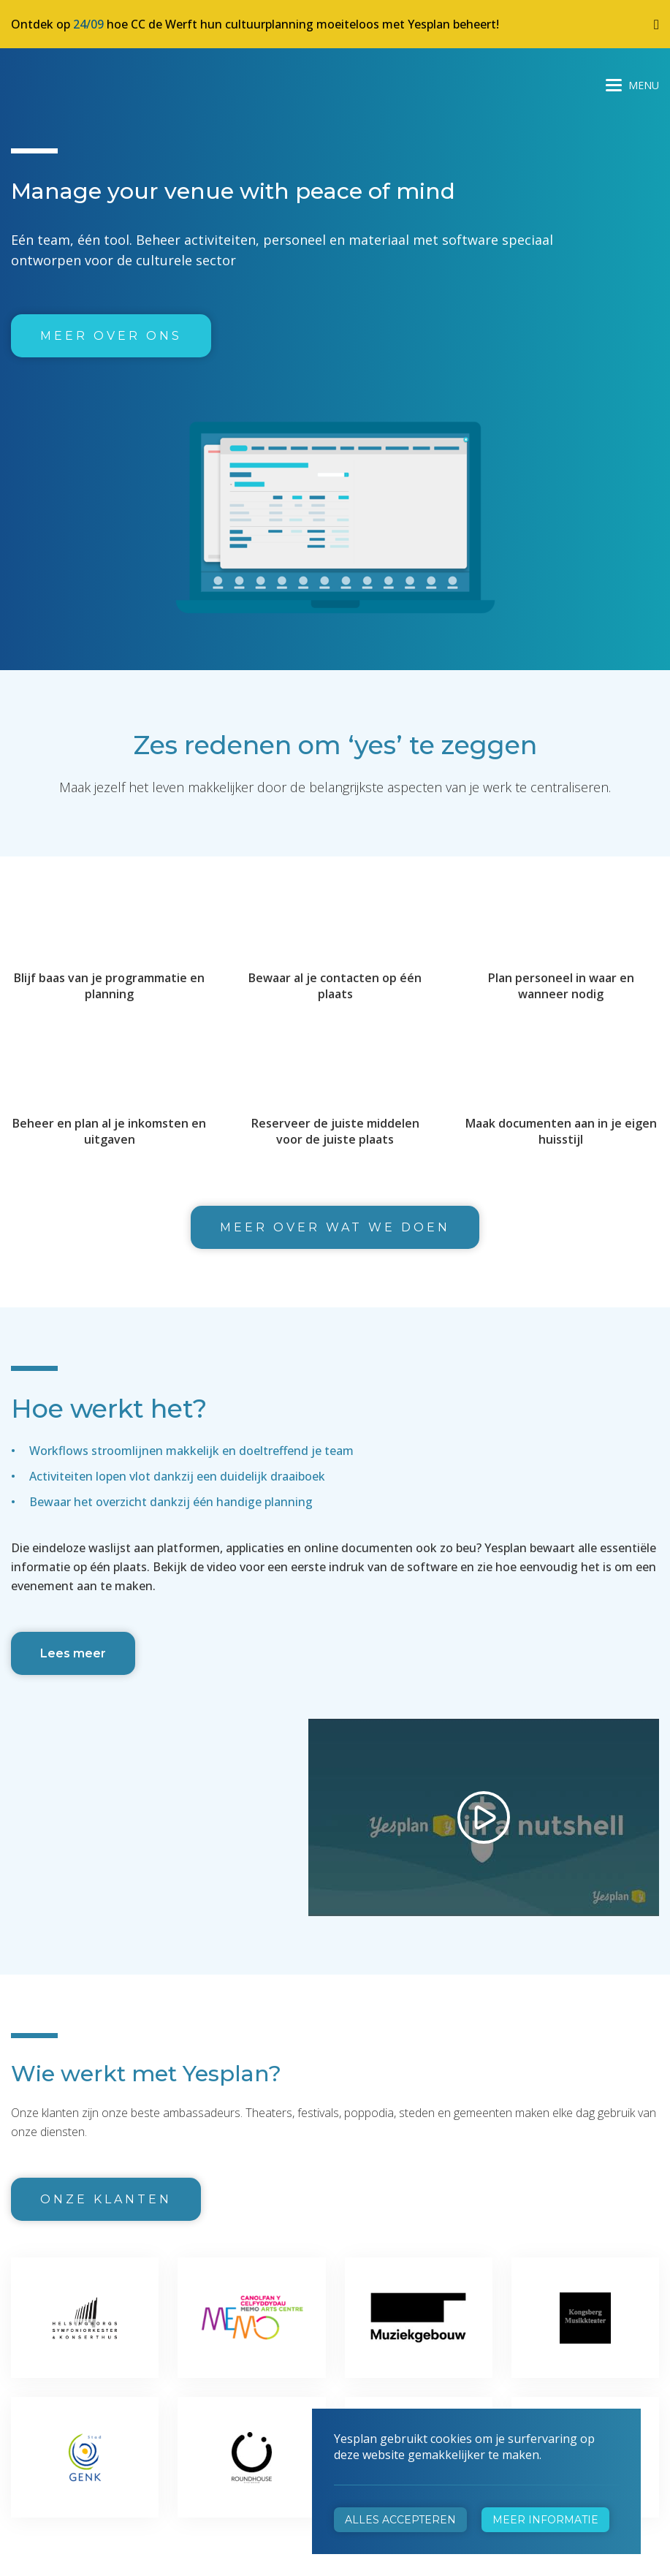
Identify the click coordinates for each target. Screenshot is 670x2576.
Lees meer (73, 1653)
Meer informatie (545, 2519)
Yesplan (66, 81)
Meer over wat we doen (335, 1227)
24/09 (88, 24)
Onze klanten (106, 2199)
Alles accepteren (400, 2519)
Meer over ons (111, 336)
